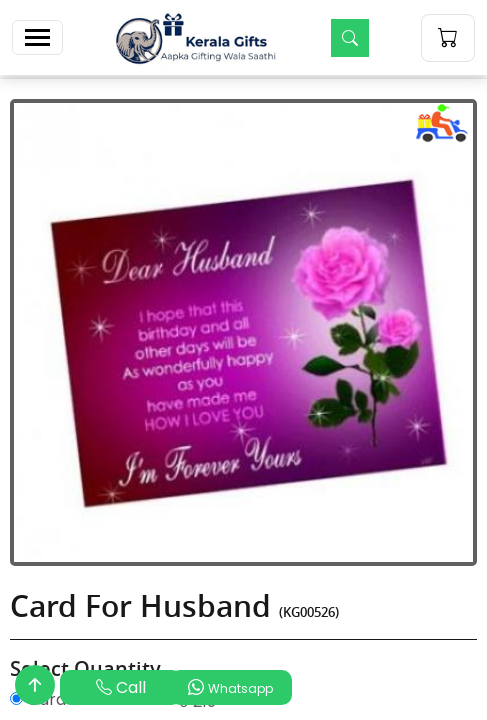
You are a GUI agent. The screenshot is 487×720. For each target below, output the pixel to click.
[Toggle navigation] (37, 37)
